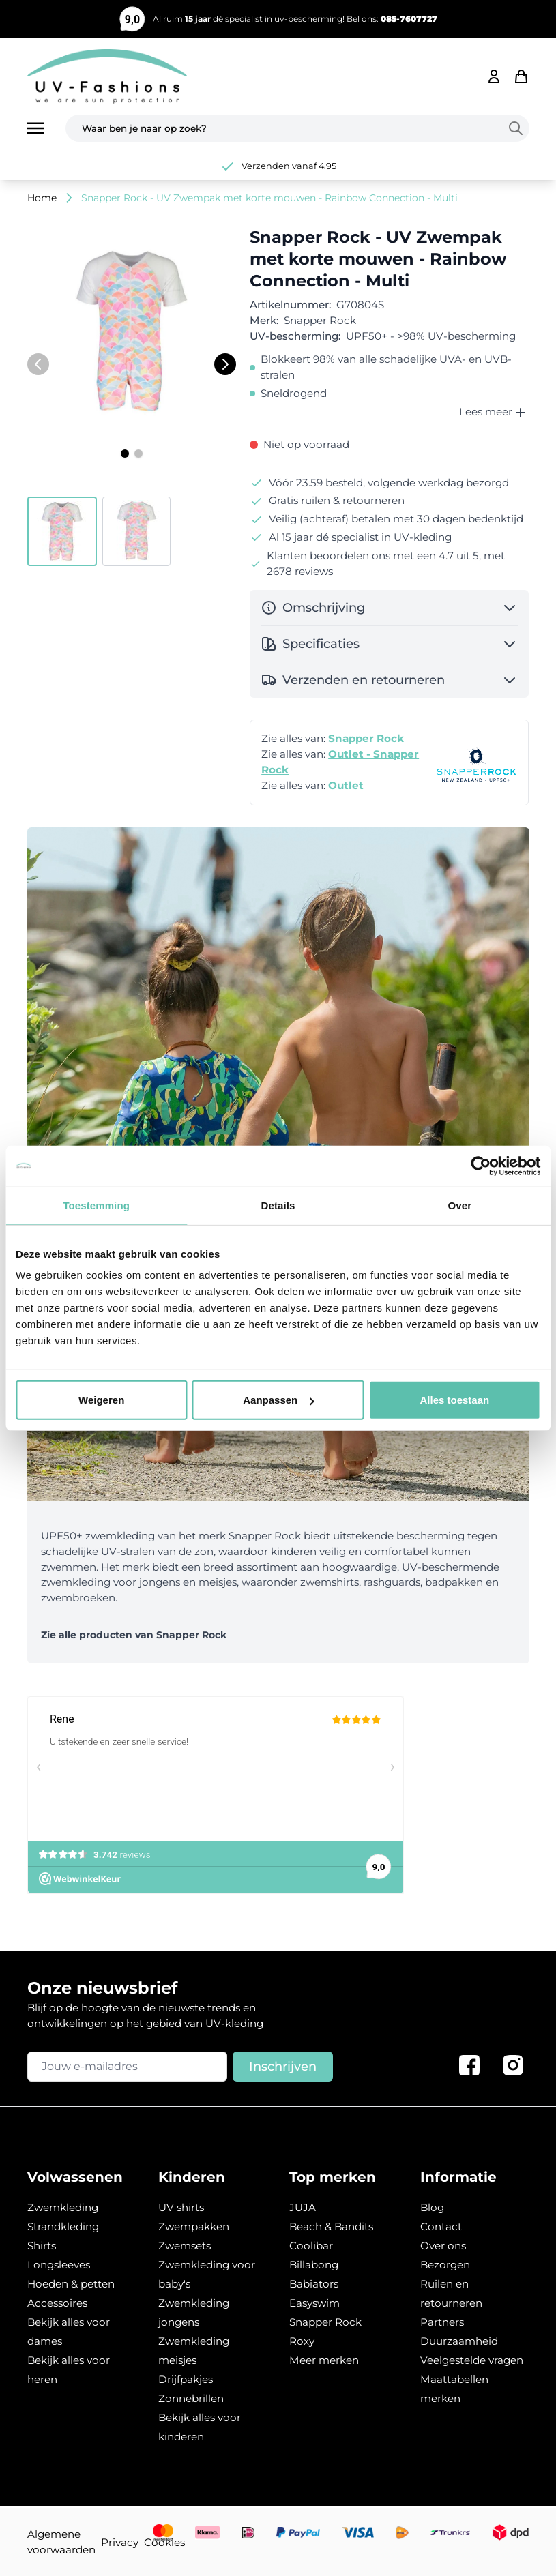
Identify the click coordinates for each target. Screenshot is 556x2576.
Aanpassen (278, 1400)
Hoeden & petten (71, 2283)
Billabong (313, 2264)
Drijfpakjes (185, 2379)
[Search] (518, 128)
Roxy (301, 2341)
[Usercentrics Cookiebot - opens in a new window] (480, 1165)
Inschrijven (283, 2066)
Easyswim (314, 2302)
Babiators (313, 2283)
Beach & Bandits (331, 2226)
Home (42, 198)
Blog (432, 2207)
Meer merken (324, 2360)
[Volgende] (225, 364)
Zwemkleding (62, 2207)
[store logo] (107, 76)
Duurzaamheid (459, 2341)
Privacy (119, 2542)
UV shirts (181, 2207)
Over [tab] (460, 1205)
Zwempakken (193, 2226)
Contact (441, 2226)
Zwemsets (184, 2245)
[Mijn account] (494, 76)
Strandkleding (63, 2226)
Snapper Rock (320, 320)
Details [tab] (278, 1205)
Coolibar (311, 2245)
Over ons (443, 2245)
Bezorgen (445, 2264)
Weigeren (101, 1400)
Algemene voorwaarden (61, 2542)
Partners (442, 2321)
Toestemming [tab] (96, 1205)
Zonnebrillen (191, 2398)
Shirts (41, 2245)
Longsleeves (58, 2264)
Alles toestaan (454, 1400)
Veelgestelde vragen (471, 2360)
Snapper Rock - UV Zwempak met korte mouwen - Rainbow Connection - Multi (269, 198)
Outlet (346, 785)
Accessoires (57, 2302)
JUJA (302, 2207)
